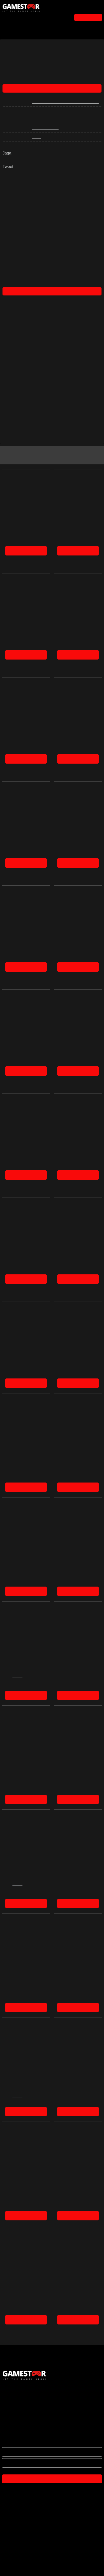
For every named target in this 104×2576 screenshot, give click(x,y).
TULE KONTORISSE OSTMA (24, 2497)
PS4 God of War (25, 696)
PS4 (35, 195)
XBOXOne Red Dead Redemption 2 (77, 698)
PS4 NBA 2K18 (26, 1736)
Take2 (36, 212)
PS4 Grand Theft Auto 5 (78, 2363)
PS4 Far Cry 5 (78, 904)
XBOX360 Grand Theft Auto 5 (78, 2155)
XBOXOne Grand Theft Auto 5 (78, 2259)
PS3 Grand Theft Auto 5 (26, 2363)
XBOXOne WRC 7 (78, 1632)
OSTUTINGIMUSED (17, 2485)
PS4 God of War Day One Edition (26, 1843)
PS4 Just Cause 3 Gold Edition (78, 2051)
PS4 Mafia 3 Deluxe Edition (78, 1218)
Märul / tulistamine (46, 203)
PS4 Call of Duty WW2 (26, 1528)
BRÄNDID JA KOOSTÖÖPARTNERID (30, 2479)
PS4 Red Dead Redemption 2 (26, 802)
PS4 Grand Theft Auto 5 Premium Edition (78, 594)
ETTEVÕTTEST (14, 2467)
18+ (34, 186)
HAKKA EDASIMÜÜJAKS (21, 2473)
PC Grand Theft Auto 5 (26, 2257)
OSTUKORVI (88, 17)
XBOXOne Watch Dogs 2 (26, 2051)
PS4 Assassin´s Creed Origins (77, 1531)
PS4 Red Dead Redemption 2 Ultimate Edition (66, 177)
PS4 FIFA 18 (26, 1216)
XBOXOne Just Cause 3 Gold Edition (26, 2155)
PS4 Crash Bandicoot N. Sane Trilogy (25, 906)
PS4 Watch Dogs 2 (78, 1944)
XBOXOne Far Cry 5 (78, 800)
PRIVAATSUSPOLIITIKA (20, 2491)
